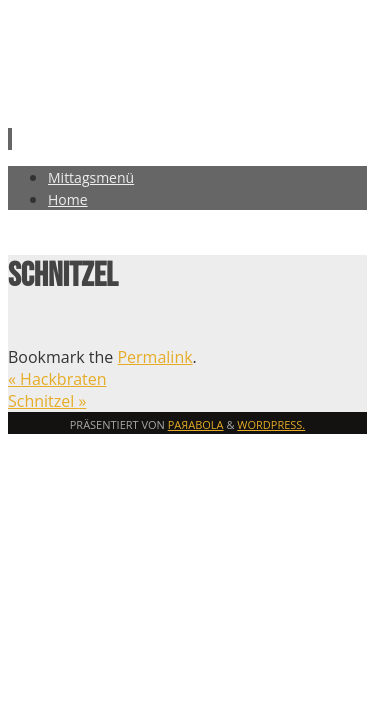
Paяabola (196, 424)
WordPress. (271, 424)
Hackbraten (57, 379)
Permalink (154, 357)
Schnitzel (47, 401)
